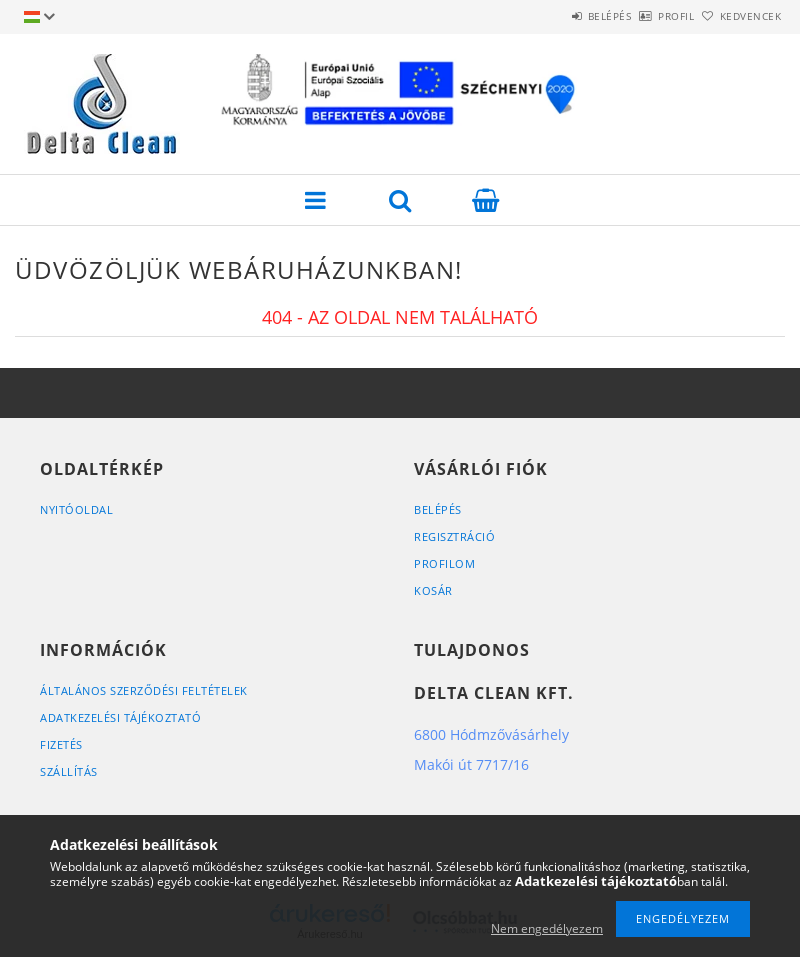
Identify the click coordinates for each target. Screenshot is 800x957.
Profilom (444, 563)
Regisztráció (454, 536)
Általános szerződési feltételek (144, 690)
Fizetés (61, 744)
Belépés (554, 16)
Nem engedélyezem (547, 928)
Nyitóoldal (76, 509)
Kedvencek (739, 16)
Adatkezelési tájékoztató (120, 717)
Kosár (433, 590)
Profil (643, 16)
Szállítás (69, 771)
